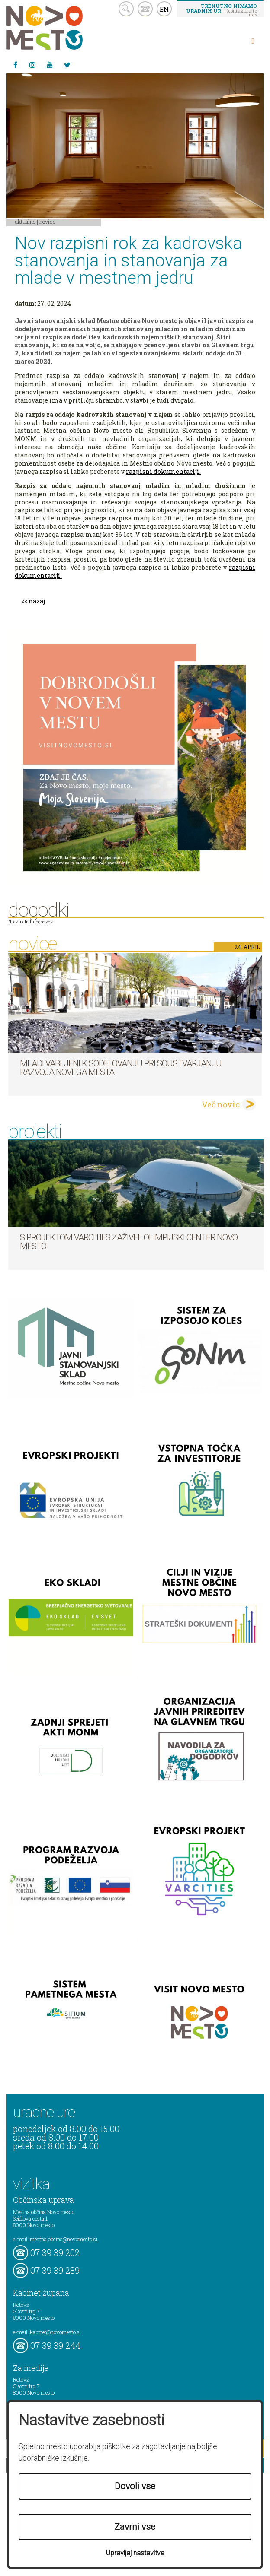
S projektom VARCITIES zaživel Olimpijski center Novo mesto (129, 1241)
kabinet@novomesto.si (55, 2332)
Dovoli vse (135, 2486)
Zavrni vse (135, 2527)
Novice (47, 221)
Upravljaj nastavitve (135, 2553)
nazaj (37, 601)
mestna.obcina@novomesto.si (63, 2239)
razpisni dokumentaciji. (163, 471)
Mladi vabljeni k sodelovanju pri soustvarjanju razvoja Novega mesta (121, 1067)
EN (164, 9)
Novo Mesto (64, 28)
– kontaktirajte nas (221, 10)
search (126, 8)
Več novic (221, 1104)
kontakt (145, 8)
